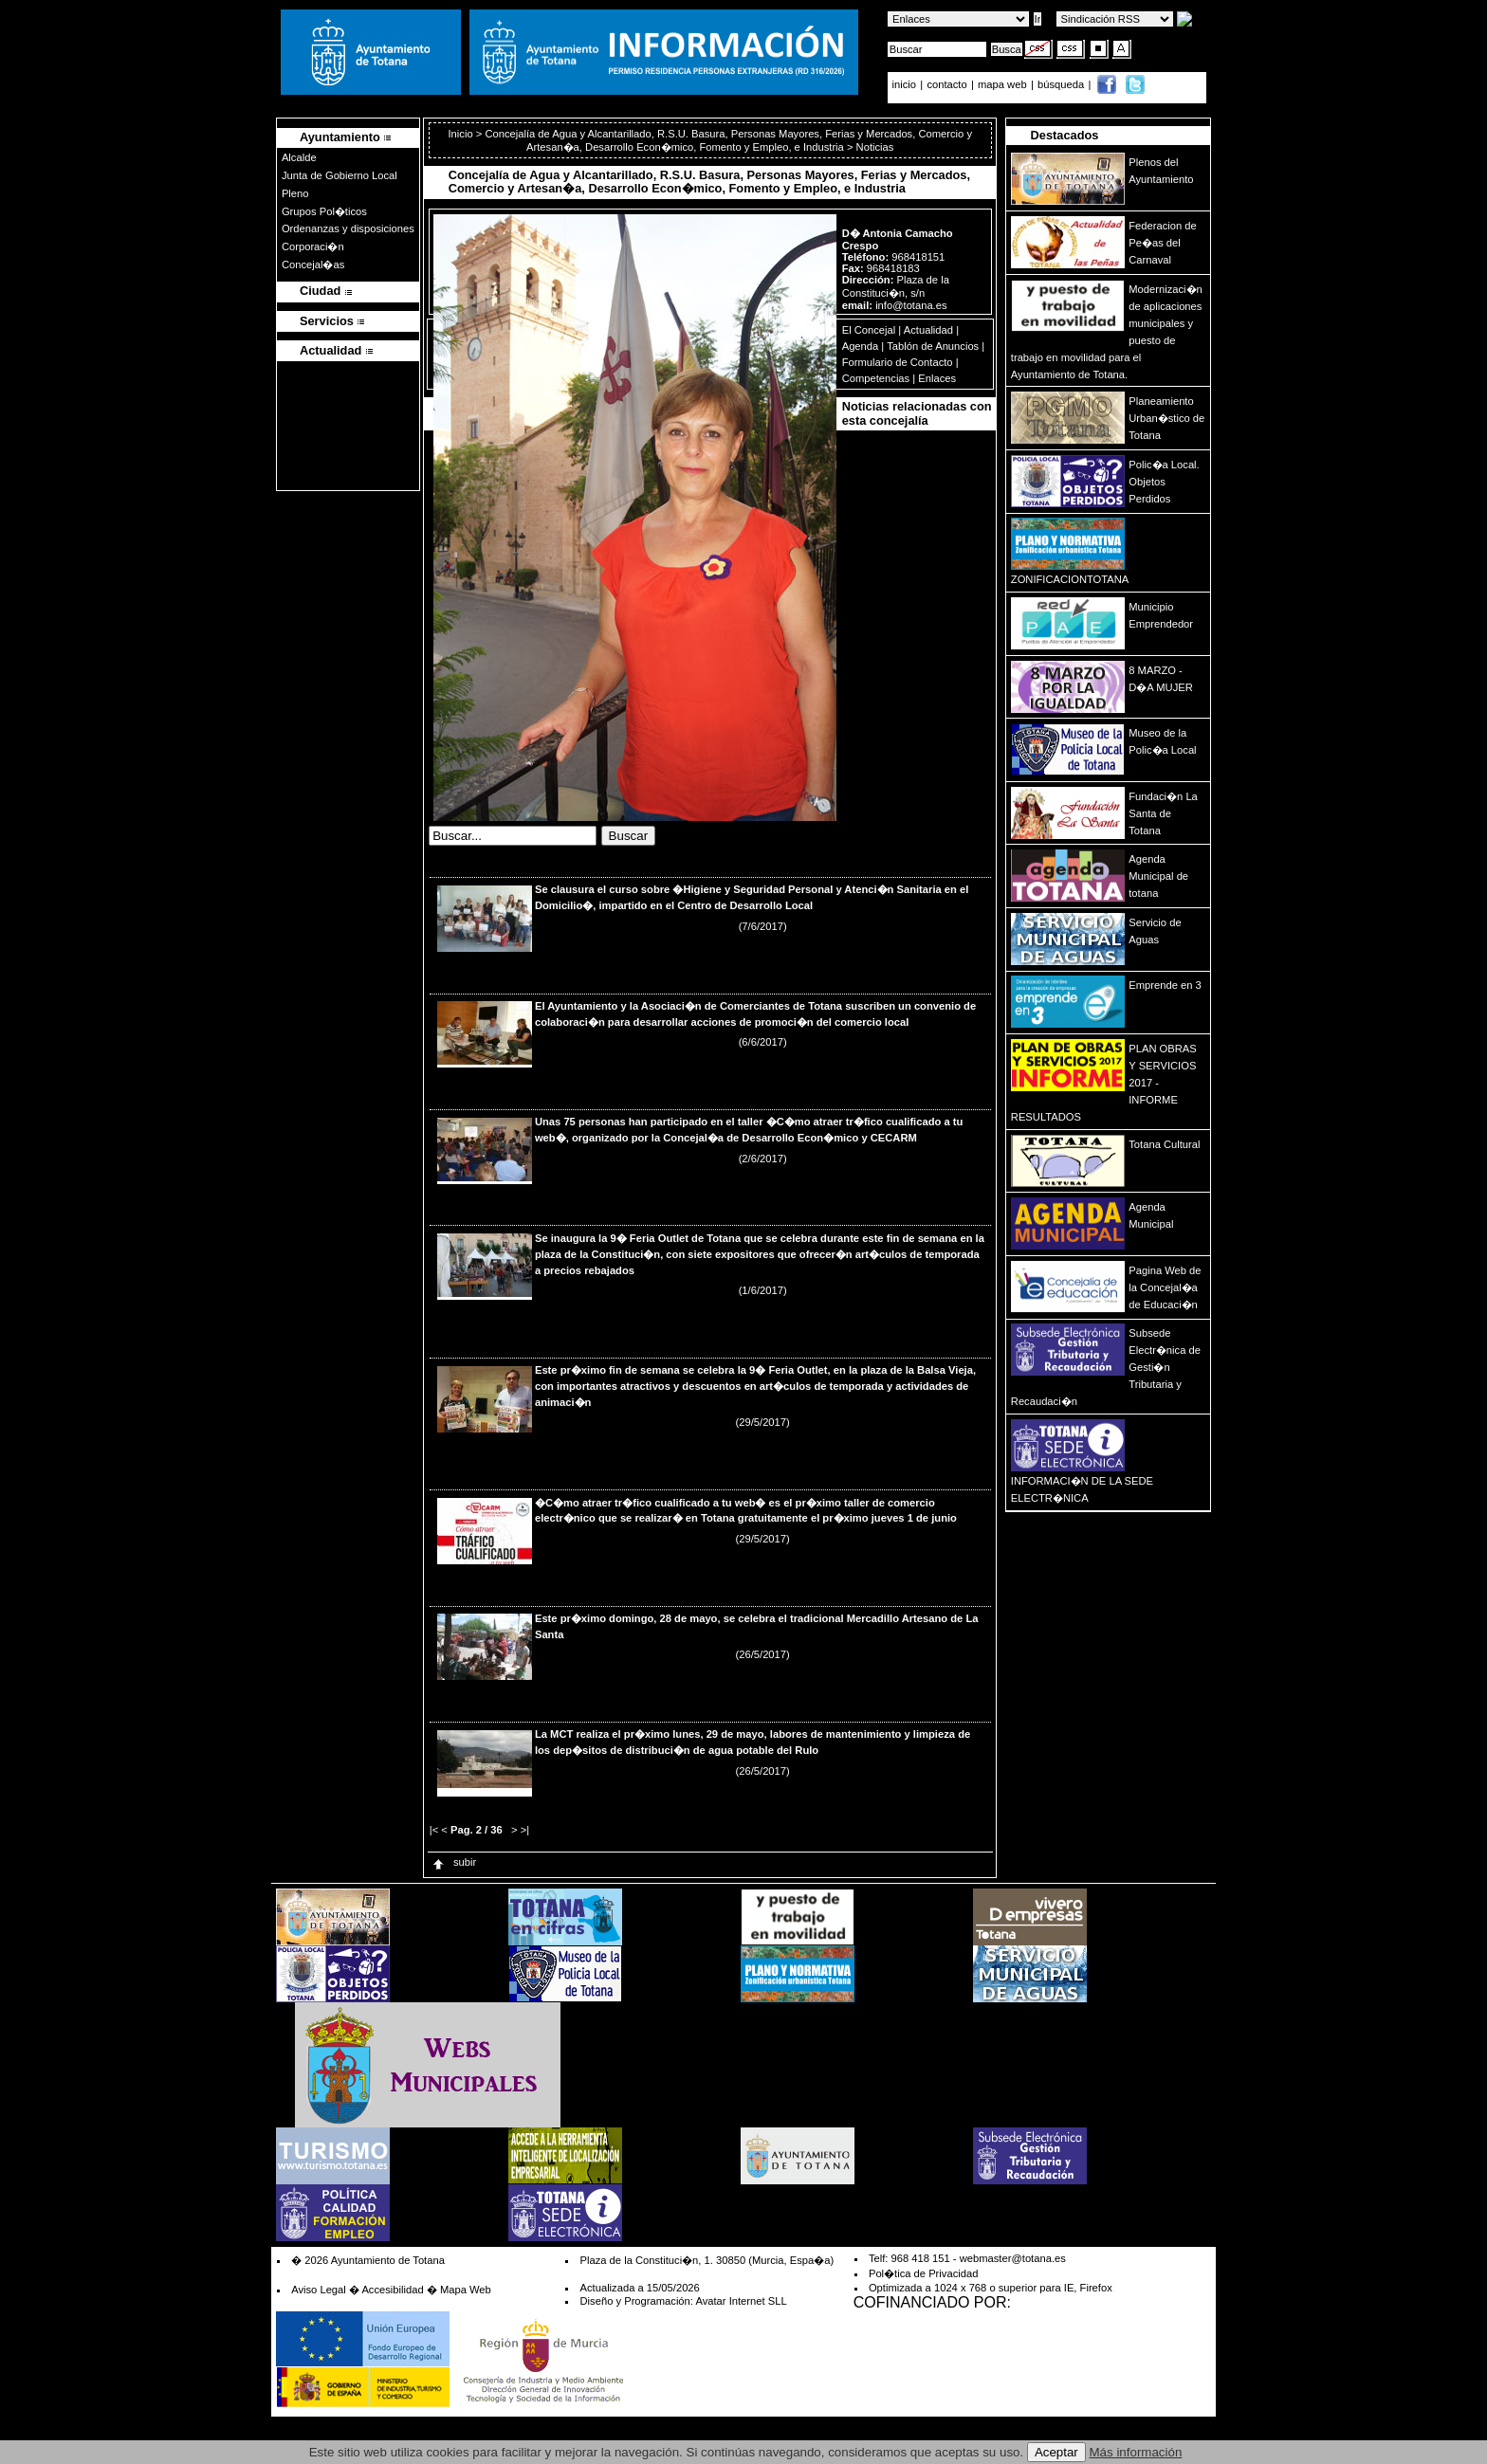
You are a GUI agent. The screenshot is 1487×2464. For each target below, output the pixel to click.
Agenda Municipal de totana (1158, 876)
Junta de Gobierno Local (339, 175)
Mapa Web (465, 2289)
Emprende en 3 (1165, 985)
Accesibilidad (392, 2289)
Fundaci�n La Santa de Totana (1163, 813)
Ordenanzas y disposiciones (348, 228)
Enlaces (937, 378)
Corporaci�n (313, 246)
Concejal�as (313, 264)
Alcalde (299, 157)
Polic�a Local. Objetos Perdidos (1164, 481)
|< (434, 1829)
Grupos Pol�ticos (324, 211)
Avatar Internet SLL (740, 2301)
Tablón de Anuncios (933, 346)
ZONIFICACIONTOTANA (1070, 579)
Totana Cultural (1164, 1144)
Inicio (461, 133)
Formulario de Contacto (897, 362)
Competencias (876, 378)
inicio (906, 84)
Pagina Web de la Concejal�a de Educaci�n (1165, 1287)
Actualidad (928, 330)
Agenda (860, 346)
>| (525, 1829)
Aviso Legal (318, 2289)
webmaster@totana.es (1013, 2258)
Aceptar (1056, 2452)
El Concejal (869, 330)
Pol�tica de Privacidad (923, 2273)
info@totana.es (910, 305)
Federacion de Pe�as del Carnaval (1163, 242)
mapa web (1004, 84)
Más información (1136, 2452)
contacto (946, 84)
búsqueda (1062, 84)
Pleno (295, 193)
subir (453, 1862)
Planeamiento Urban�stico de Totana (1166, 418)
